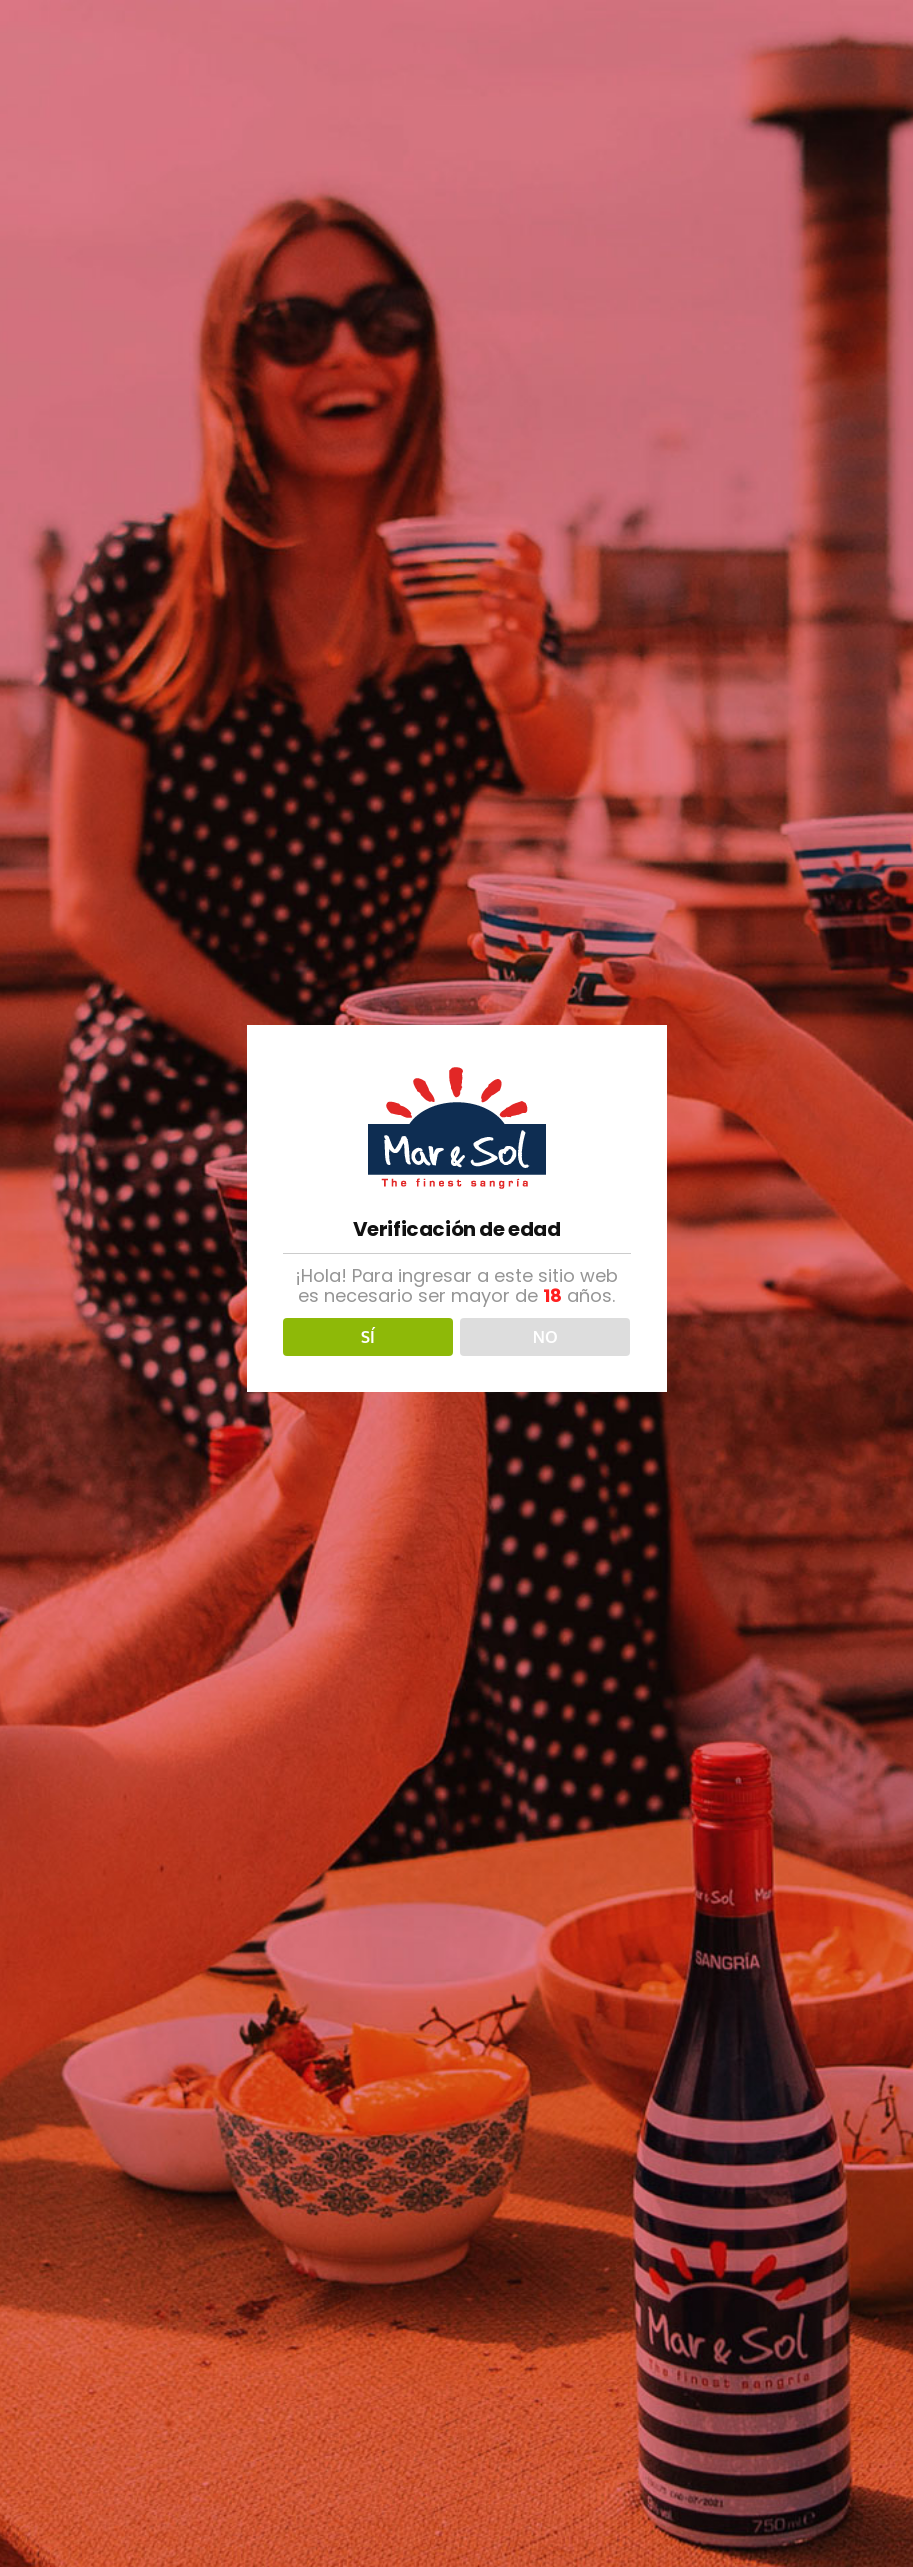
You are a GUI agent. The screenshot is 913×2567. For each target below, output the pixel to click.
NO (545, 1337)
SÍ (368, 1337)
